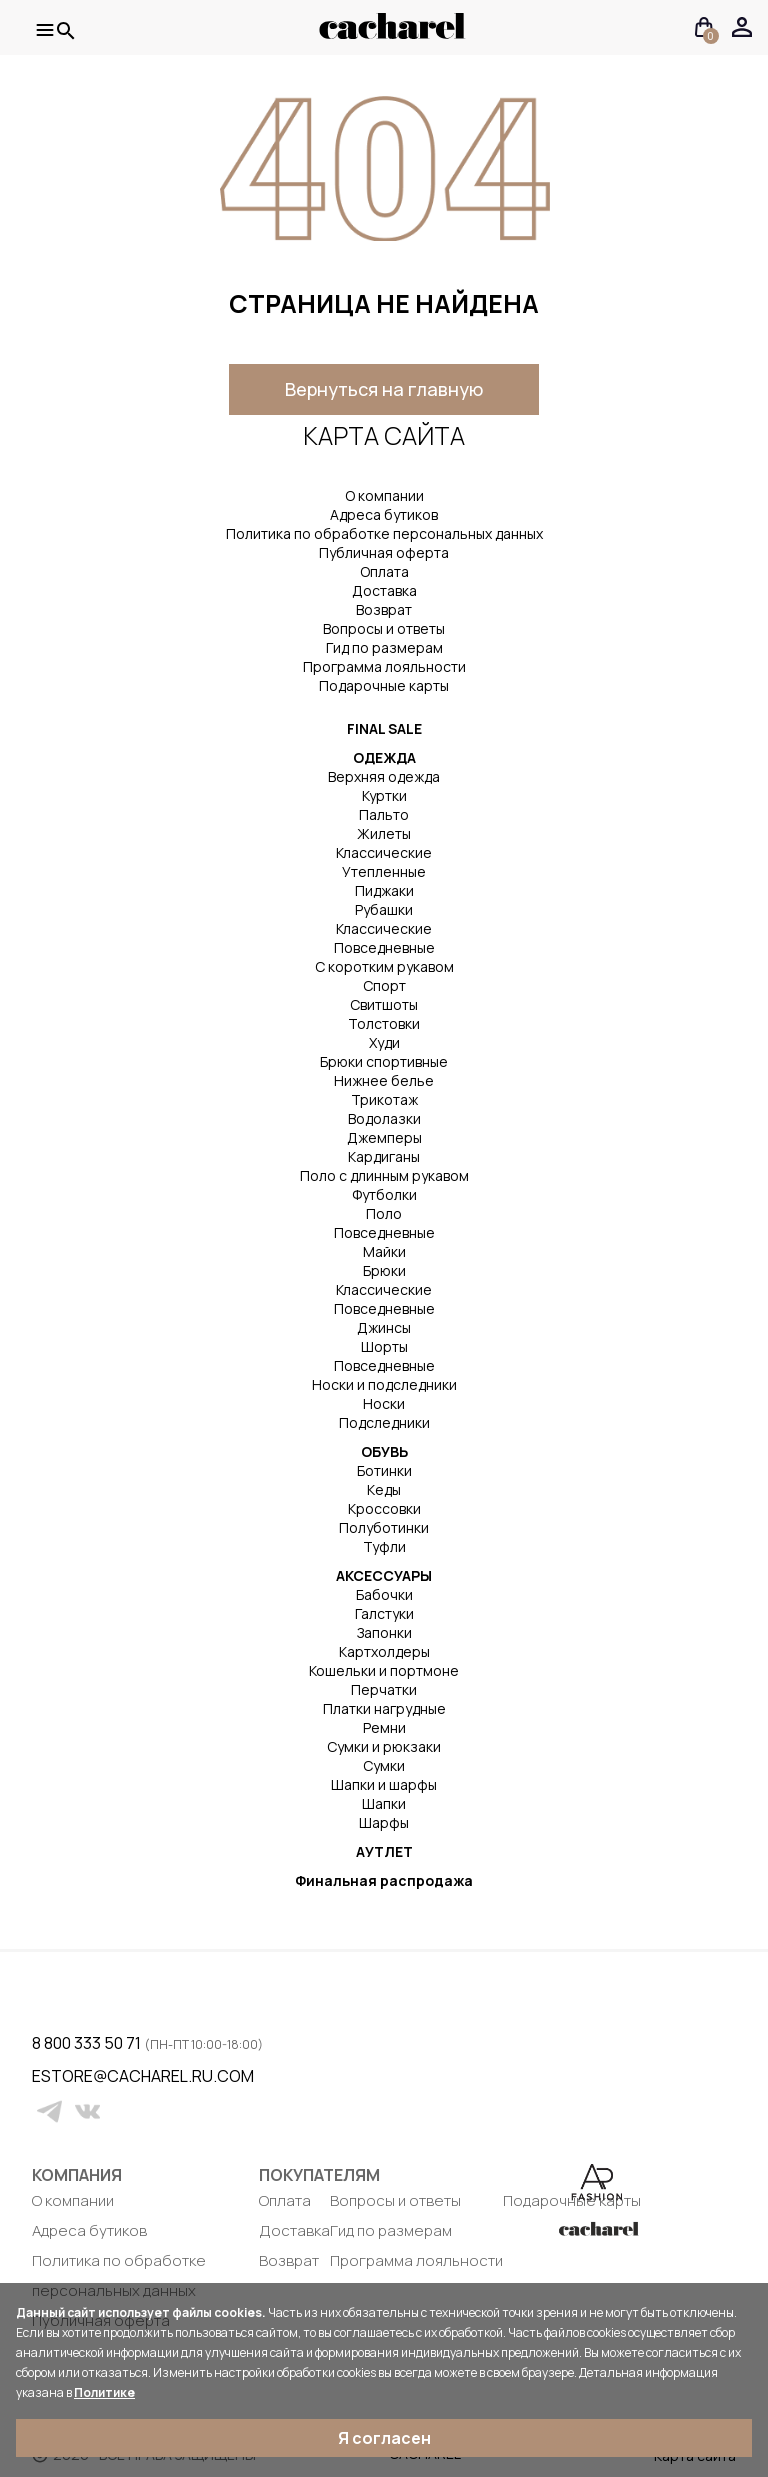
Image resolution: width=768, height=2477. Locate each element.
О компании (384, 495)
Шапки (384, 1803)
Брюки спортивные (384, 1061)
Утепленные (384, 871)
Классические (384, 852)
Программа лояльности (384, 666)
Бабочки (384, 1594)
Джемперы (384, 1137)
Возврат (384, 609)
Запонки (384, 1632)
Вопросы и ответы (384, 628)
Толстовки (384, 1023)
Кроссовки (384, 1508)
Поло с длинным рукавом (384, 1175)
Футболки (384, 1194)
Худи (384, 1042)
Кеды (384, 1489)
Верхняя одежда (384, 776)
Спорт (384, 985)
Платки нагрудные (384, 1708)
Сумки (384, 1765)
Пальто (384, 814)
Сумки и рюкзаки (384, 1746)
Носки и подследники (384, 1384)
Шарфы (384, 1822)
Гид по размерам (384, 647)
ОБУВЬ (384, 1451)
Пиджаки (384, 890)
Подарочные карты (384, 685)
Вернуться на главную (384, 389)
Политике (104, 2392)
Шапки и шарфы (384, 1784)
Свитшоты (384, 1004)
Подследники (384, 1422)
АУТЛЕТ (384, 1851)
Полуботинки (384, 1527)
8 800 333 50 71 (88, 2043)
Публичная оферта (384, 552)
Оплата (384, 571)
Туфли (384, 1546)
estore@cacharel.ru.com (44, 2076)
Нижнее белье (384, 1080)
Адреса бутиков (384, 514)
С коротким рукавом (384, 966)
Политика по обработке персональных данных (384, 533)
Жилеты (384, 833)
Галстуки (384, 1613)
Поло (384, 1213)
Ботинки (384, 1470)
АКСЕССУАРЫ (384, 1575)
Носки (384, 1403)
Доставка (384, 590)
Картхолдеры (384, 1651)
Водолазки (384, 1118)
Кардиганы (384, 1156)
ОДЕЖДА (384, 757)
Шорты (384, 1346)
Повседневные (384, 947)
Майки (384, 1251)
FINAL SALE (384, 728)
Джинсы (384, 1327)
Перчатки (384, 1689)
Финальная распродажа (384, 1880)
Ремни (384, 1727)
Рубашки (384, 909)
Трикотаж (384, 1099)
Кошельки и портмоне (384, 1670)
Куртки (384, 795)
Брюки (384, 1270)
